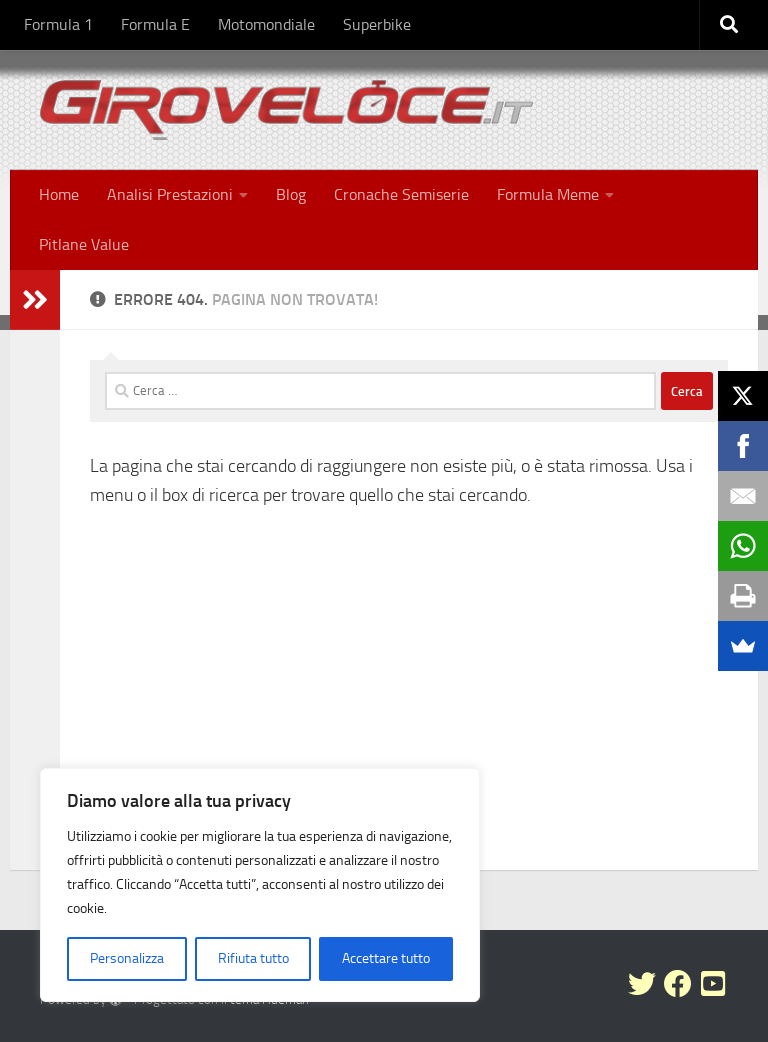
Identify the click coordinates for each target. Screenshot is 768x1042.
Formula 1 (58, 24)
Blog (291, 194)
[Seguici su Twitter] (642, 984)
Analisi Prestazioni (170, 194)
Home (59, 194)
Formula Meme (548, 194)
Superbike (377, 24)
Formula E (155, 24)
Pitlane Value (84, 244)
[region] (260, 885)
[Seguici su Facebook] (678, 984)
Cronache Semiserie (401, 194)
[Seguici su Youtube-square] (714, 984)
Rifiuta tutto (253, 958)
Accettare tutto (386, 958)
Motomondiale (266, 24)
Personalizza (127, 958)
